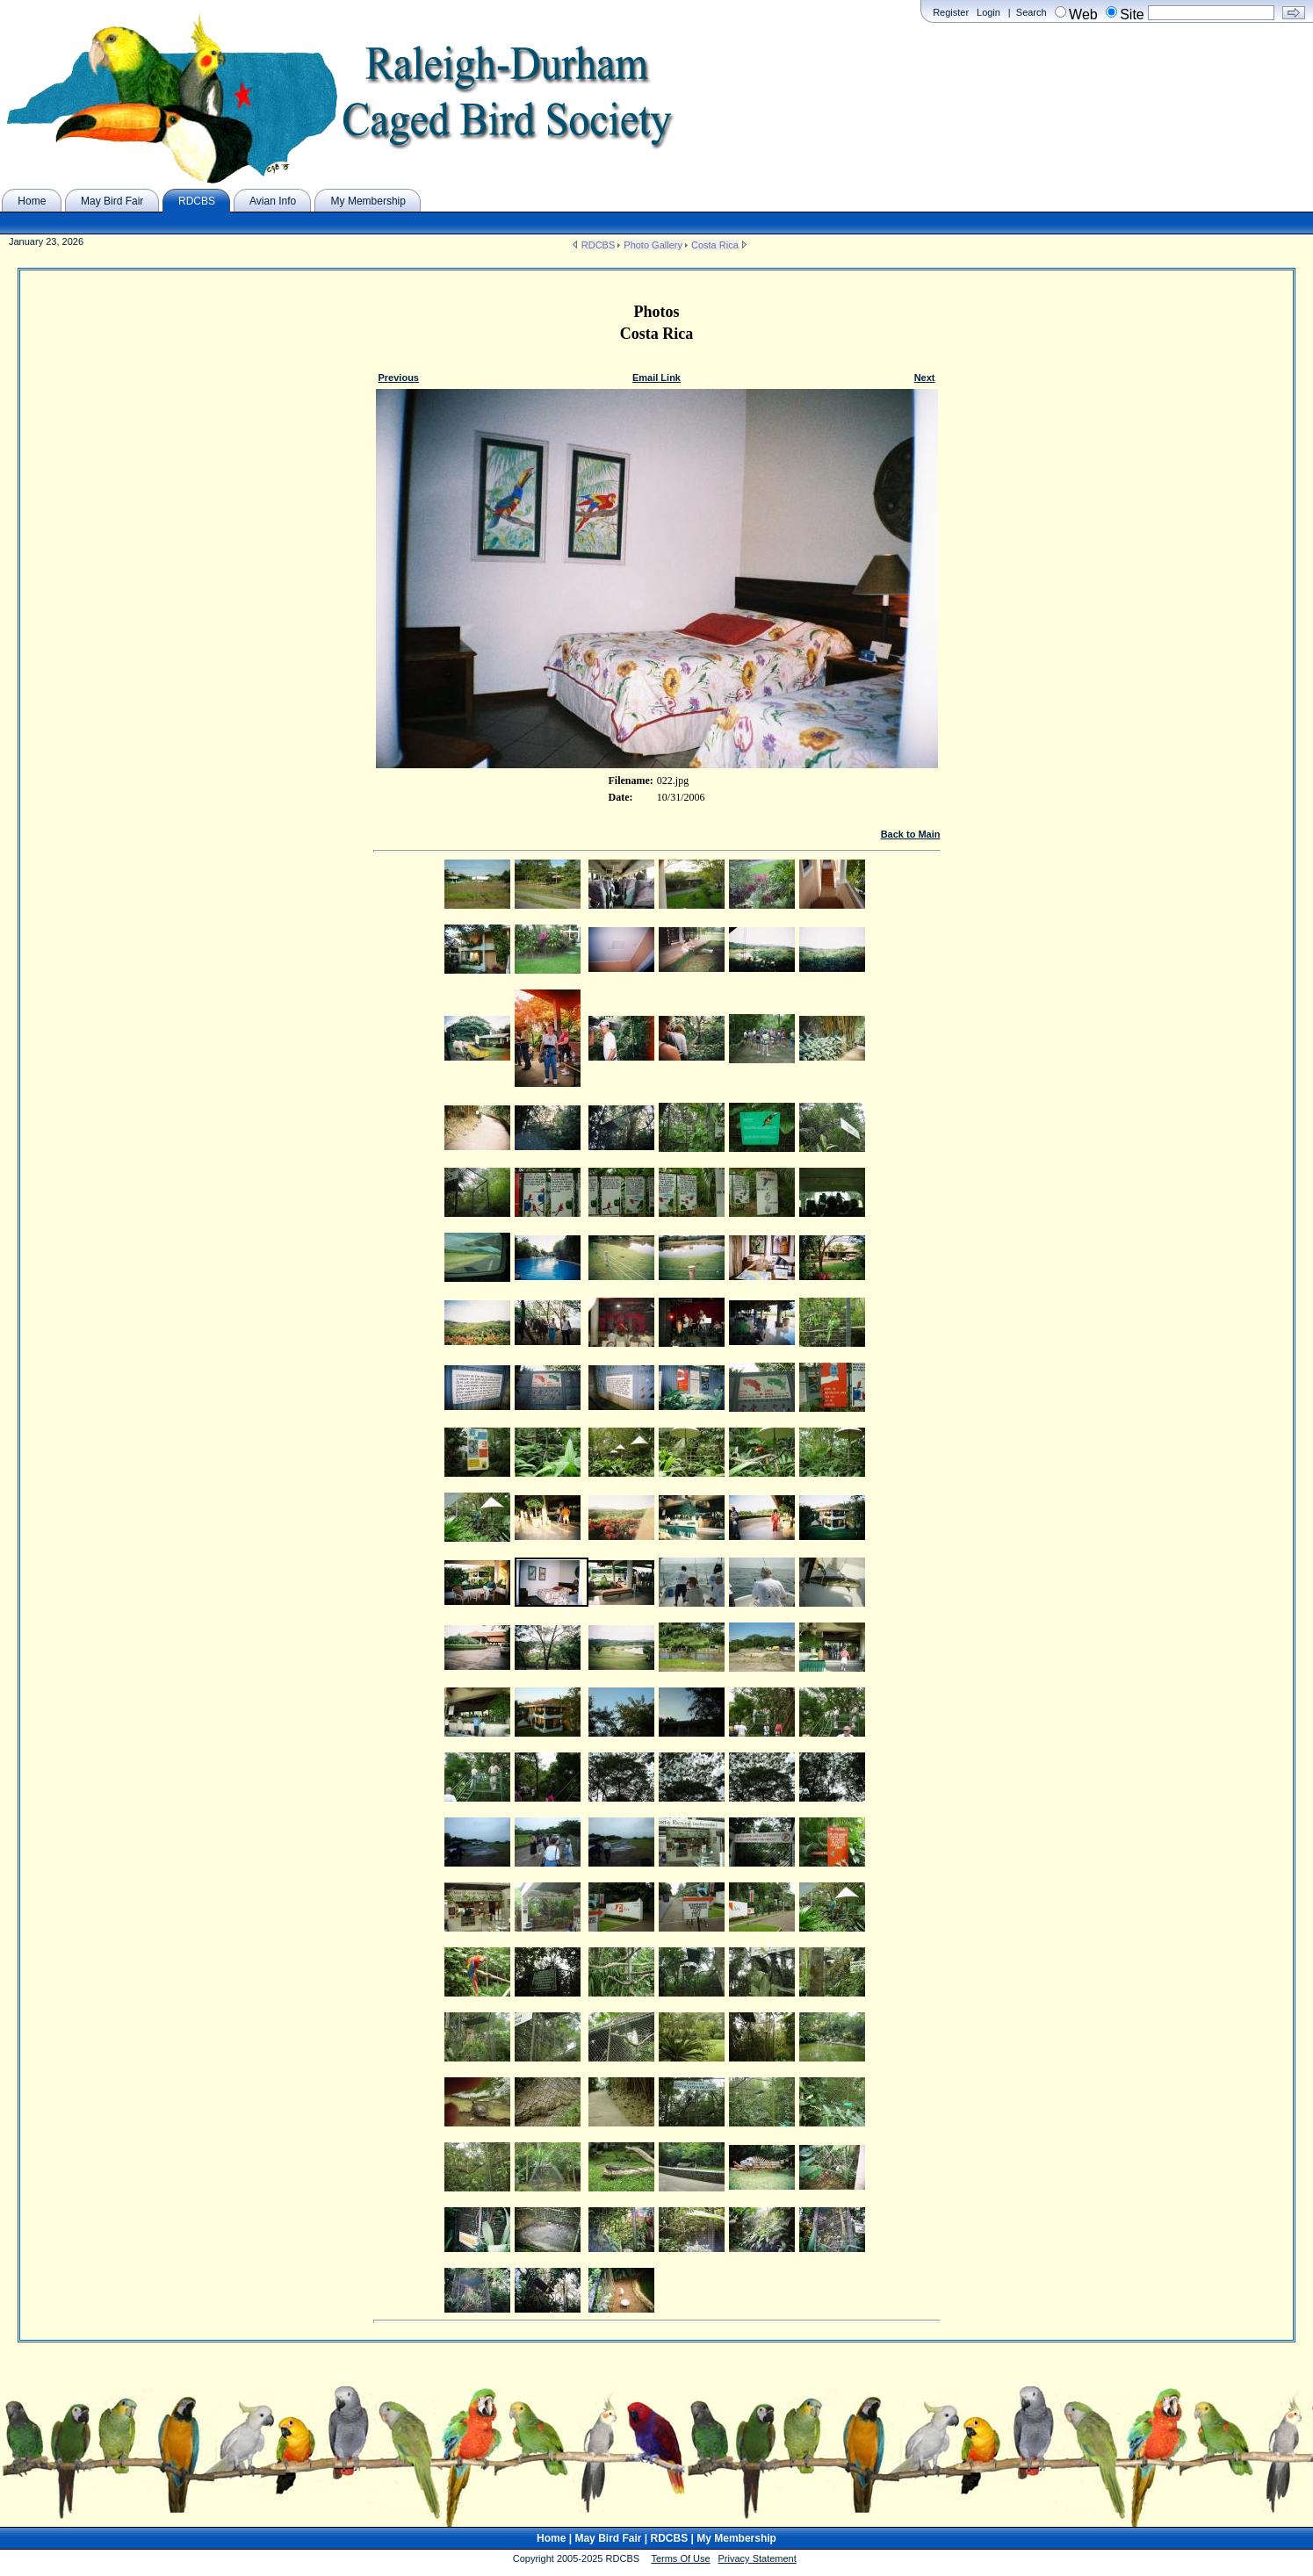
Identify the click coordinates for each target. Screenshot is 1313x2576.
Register (951, 12)
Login (988, 12)
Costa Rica (715, 245)
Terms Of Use (680, 2558)
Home (551, 2538)
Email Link (656, 377)
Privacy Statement (757, 2558)
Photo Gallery (653, 245)
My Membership (736, 2538)
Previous (399, 377)
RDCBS (598, 245)
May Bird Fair (607, 2538)
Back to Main (911, 834)
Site (1132, 14)
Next (924, 377)
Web (1083, 14)
